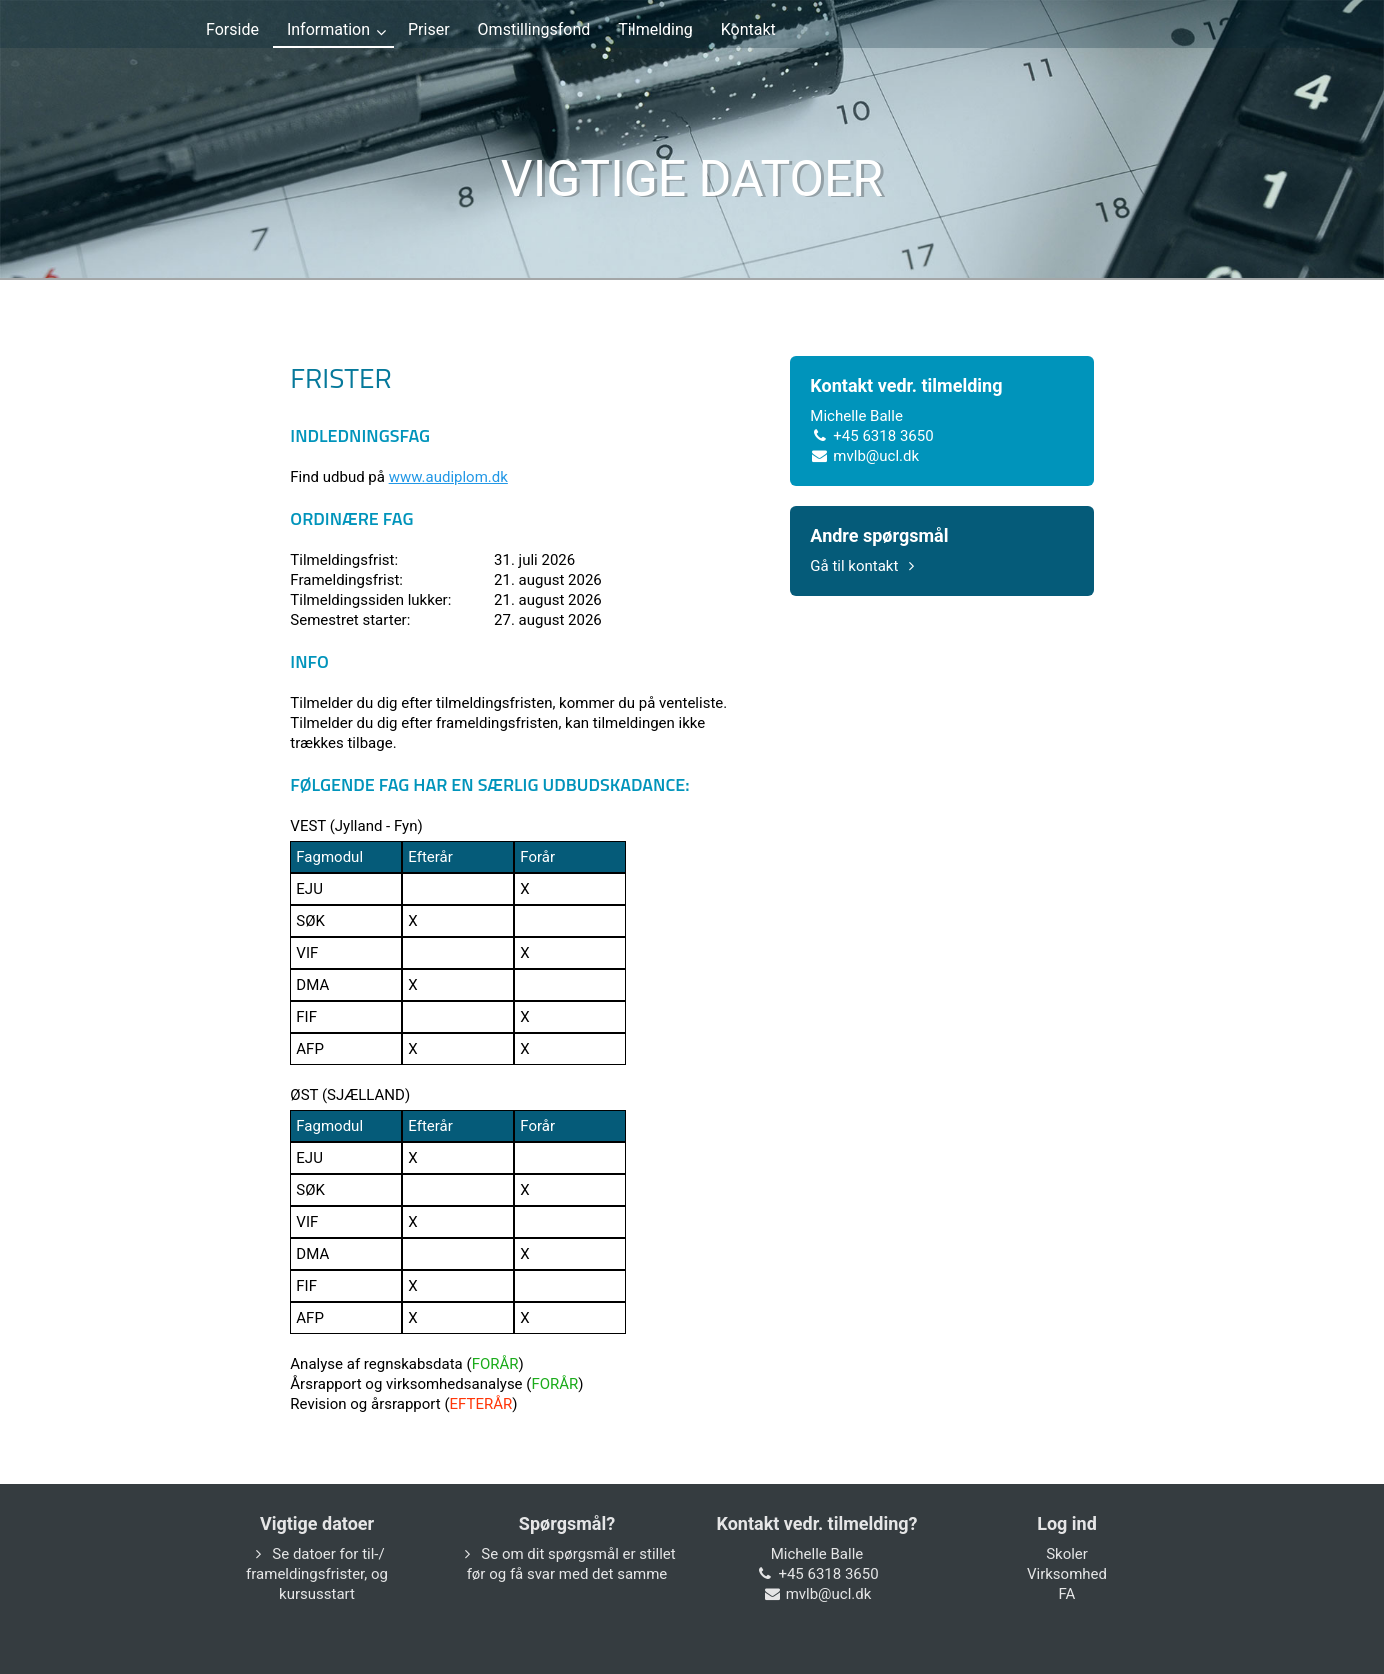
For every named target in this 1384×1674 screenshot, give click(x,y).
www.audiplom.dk (448, 477)
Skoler (1067, 1554)
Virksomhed (1067, 1574)
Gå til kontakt (865, 566)
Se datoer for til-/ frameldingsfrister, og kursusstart (317, 1574)
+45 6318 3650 (883, 436)
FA (1067, 1594)
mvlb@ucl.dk (876, 456)
